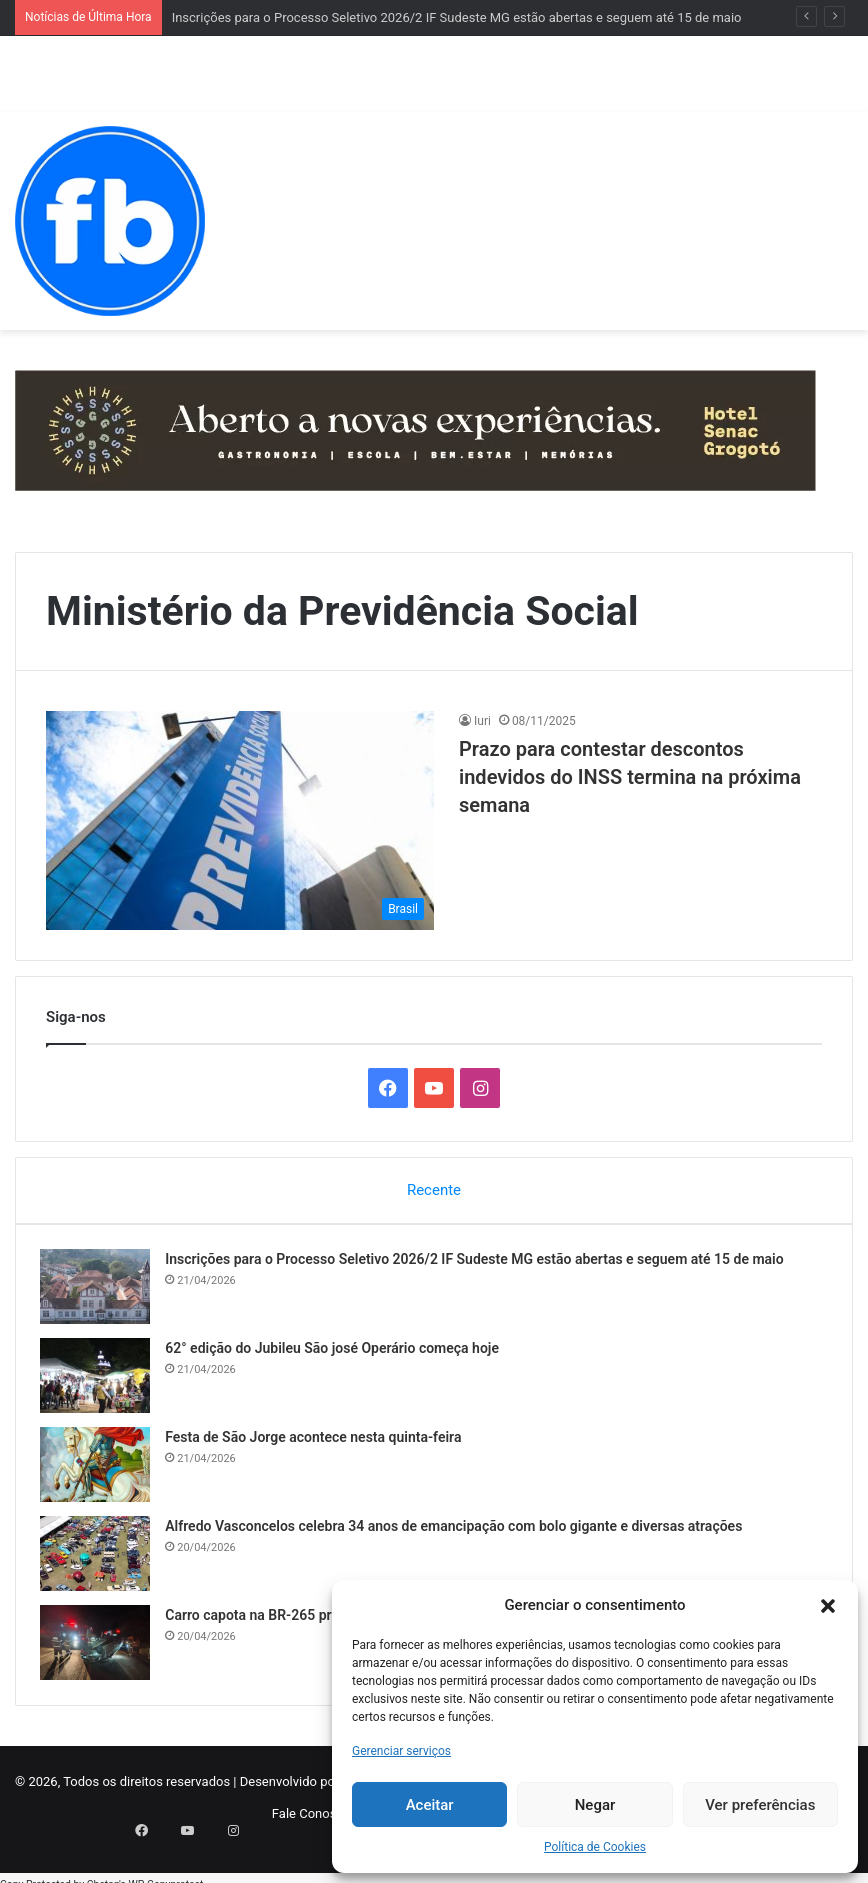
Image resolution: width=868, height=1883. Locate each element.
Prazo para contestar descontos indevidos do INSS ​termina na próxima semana (630, 777)
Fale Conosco (311, 1824)
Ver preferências (760, 1805)
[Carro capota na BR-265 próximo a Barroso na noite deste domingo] (101, 1648)
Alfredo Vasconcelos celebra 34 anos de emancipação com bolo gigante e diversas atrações (459, 1532)
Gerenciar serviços (401, 1751)
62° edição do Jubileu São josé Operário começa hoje (338, 1354)
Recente (434, 1190)
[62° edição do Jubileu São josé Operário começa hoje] (101, 1381)
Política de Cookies (595, 1847)
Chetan (103, 1872)
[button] (828, 1606)
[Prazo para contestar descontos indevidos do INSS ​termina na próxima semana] (240, 820)
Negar (595, 1805)
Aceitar (430, 1805)
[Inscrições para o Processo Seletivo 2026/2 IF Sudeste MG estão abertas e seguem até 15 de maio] (101, 1292)
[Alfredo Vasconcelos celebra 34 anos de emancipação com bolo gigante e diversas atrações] (101, 1559)
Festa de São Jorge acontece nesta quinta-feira (319, 1443)
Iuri (482, 721)
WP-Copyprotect (165, 1872)
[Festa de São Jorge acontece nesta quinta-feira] (101, 1470)
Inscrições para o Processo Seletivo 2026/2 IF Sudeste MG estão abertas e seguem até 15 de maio (457, 17)
